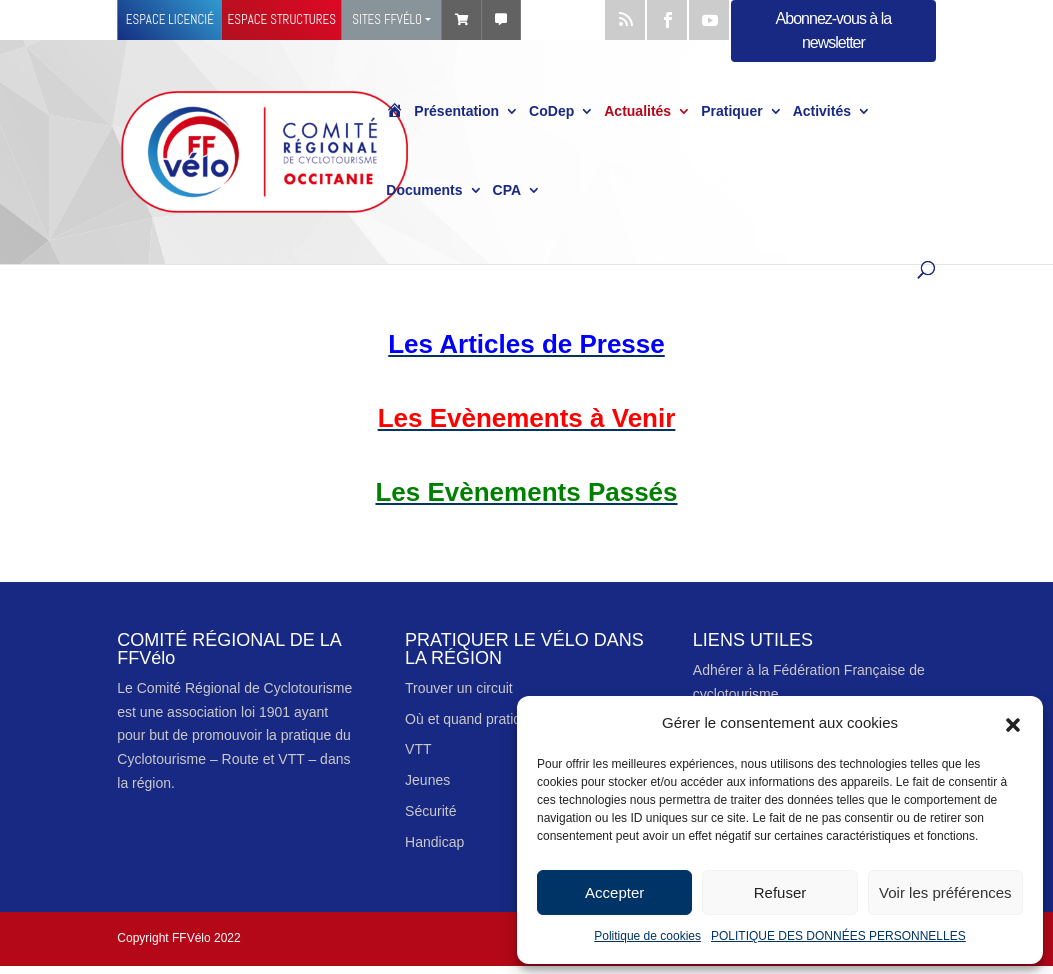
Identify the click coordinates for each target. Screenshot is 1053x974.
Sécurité (430, 811)
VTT (418, 749)
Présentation (456, 112)
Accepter (614, 892)
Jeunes (427, 780)
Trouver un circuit (459, 688)
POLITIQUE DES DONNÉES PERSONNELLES (838, 936)
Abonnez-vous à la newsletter (834, 30)
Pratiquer (731, 112)
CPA (507, 191)
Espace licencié (170, 19)
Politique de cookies (647, 936)
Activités (822, 112)
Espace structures (282, 19)
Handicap (434, 842)
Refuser (780, 892)
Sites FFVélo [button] (387, 19)
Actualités (637, 112)
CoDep (551, 112)
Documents (424, 191)
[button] (1013, 723)
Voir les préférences (945, 892)
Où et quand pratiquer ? (479, 719)
